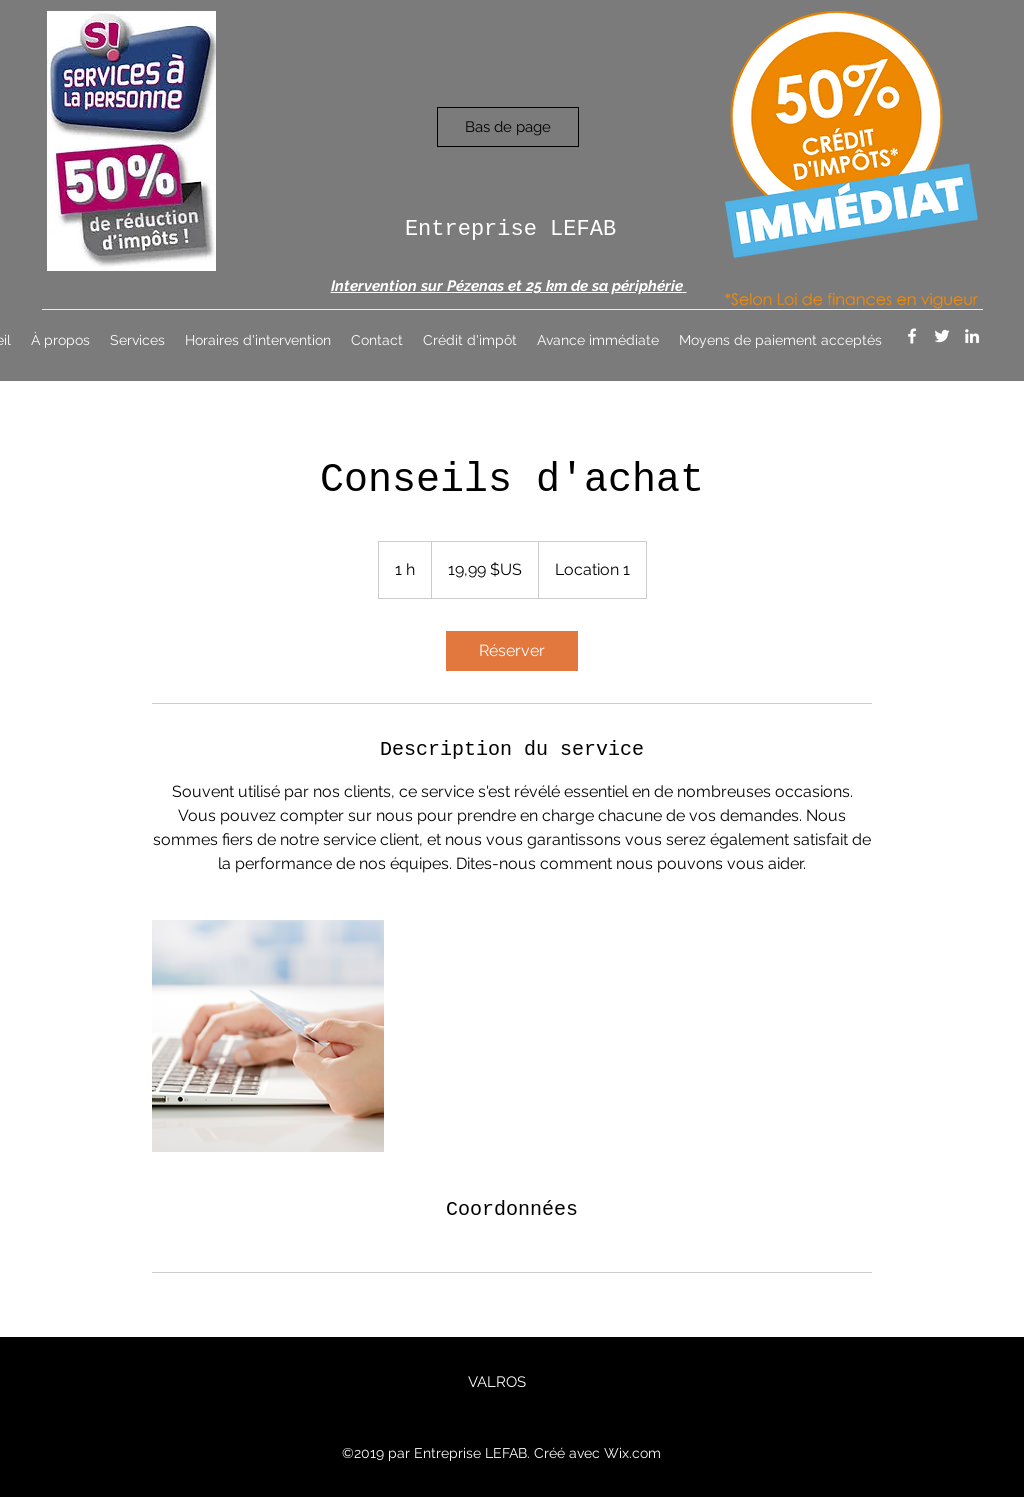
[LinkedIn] (972, 336)
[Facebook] (912, 336)
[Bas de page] (508, 127)
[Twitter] (942, 336)
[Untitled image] (268, 1036)
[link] (512, 651)
